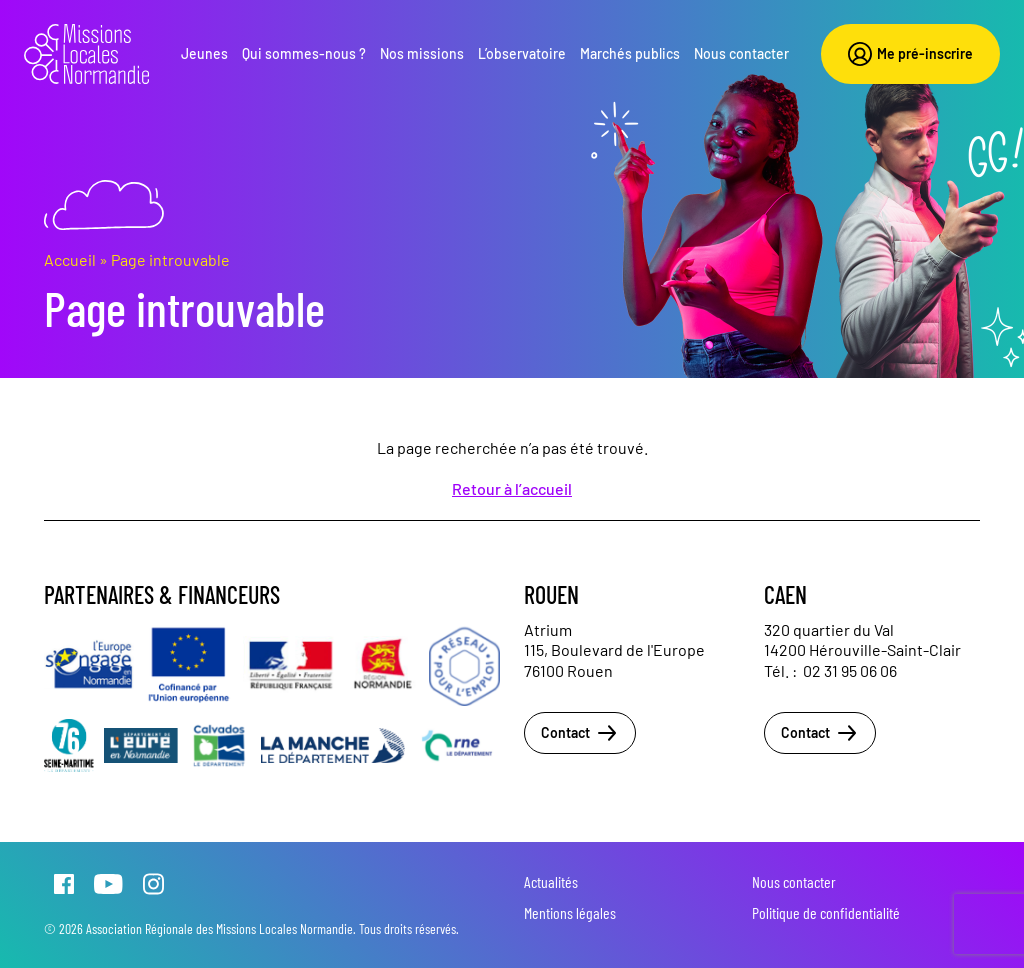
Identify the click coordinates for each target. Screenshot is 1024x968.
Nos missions (422, 53)
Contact (580, 733)
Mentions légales (570, 912)
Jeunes (204, 53)
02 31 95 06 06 (850, 670)
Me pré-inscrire (910, 54)
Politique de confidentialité (826, 912)
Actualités (551, 881)
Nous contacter (741, 53)
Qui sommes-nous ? (304, 53)
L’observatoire (522, 53)
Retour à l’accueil (512, 488)
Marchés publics (630, 53)
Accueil (70, 259)
